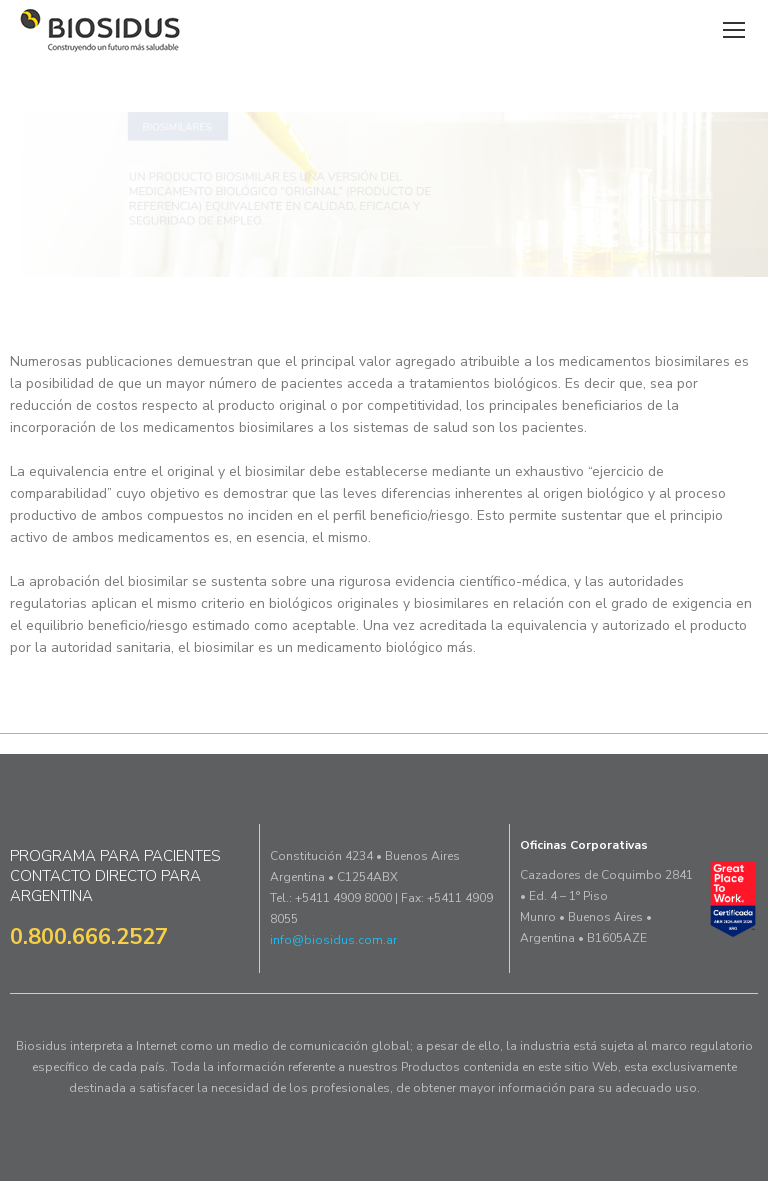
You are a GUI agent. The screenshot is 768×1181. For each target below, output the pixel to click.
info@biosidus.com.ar (333, 940)
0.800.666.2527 (89, 937)
